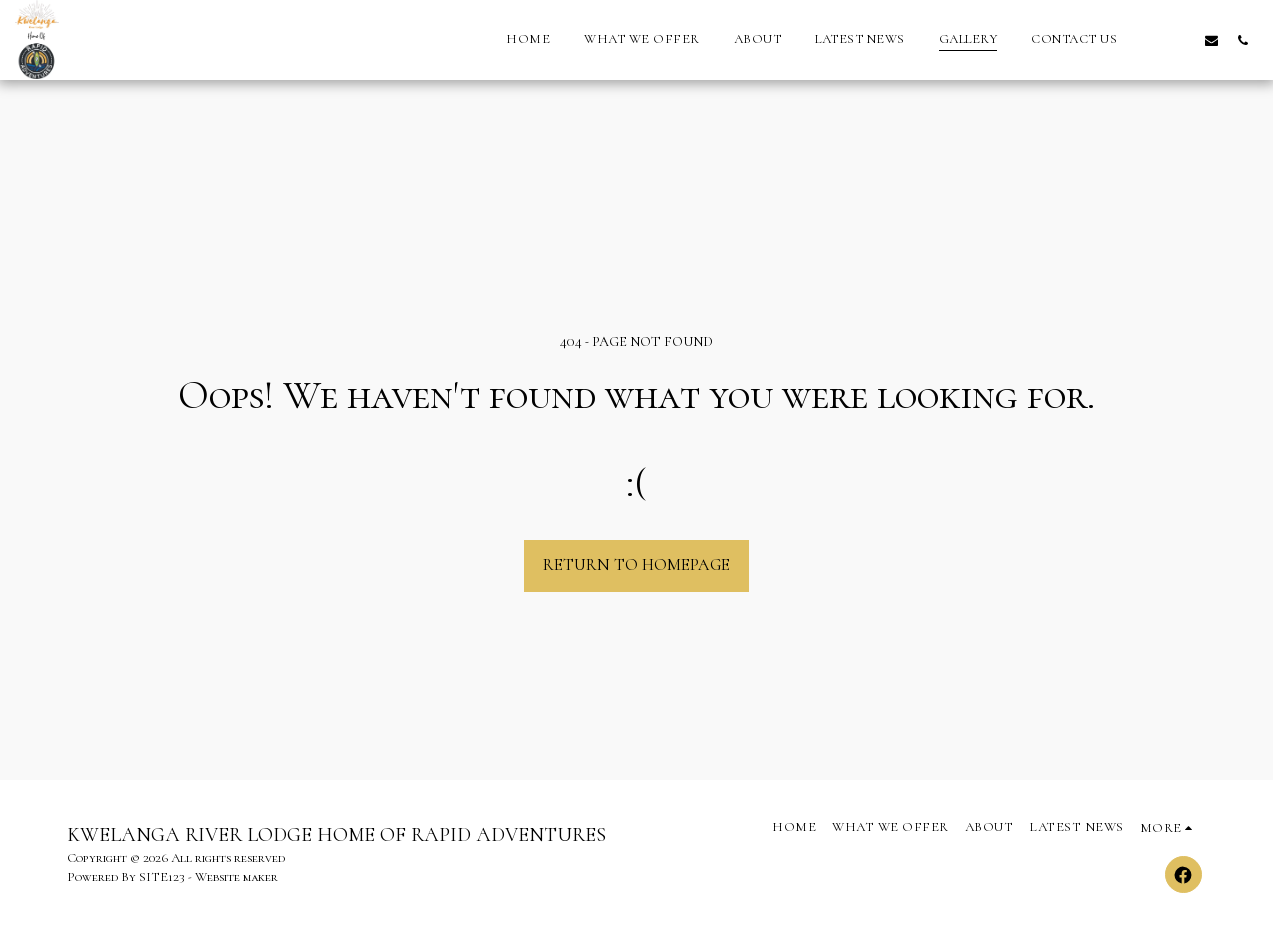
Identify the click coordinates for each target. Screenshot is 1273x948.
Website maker (236, 877)
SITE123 (162, 877)
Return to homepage (636, 565)
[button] (1149, 40)
